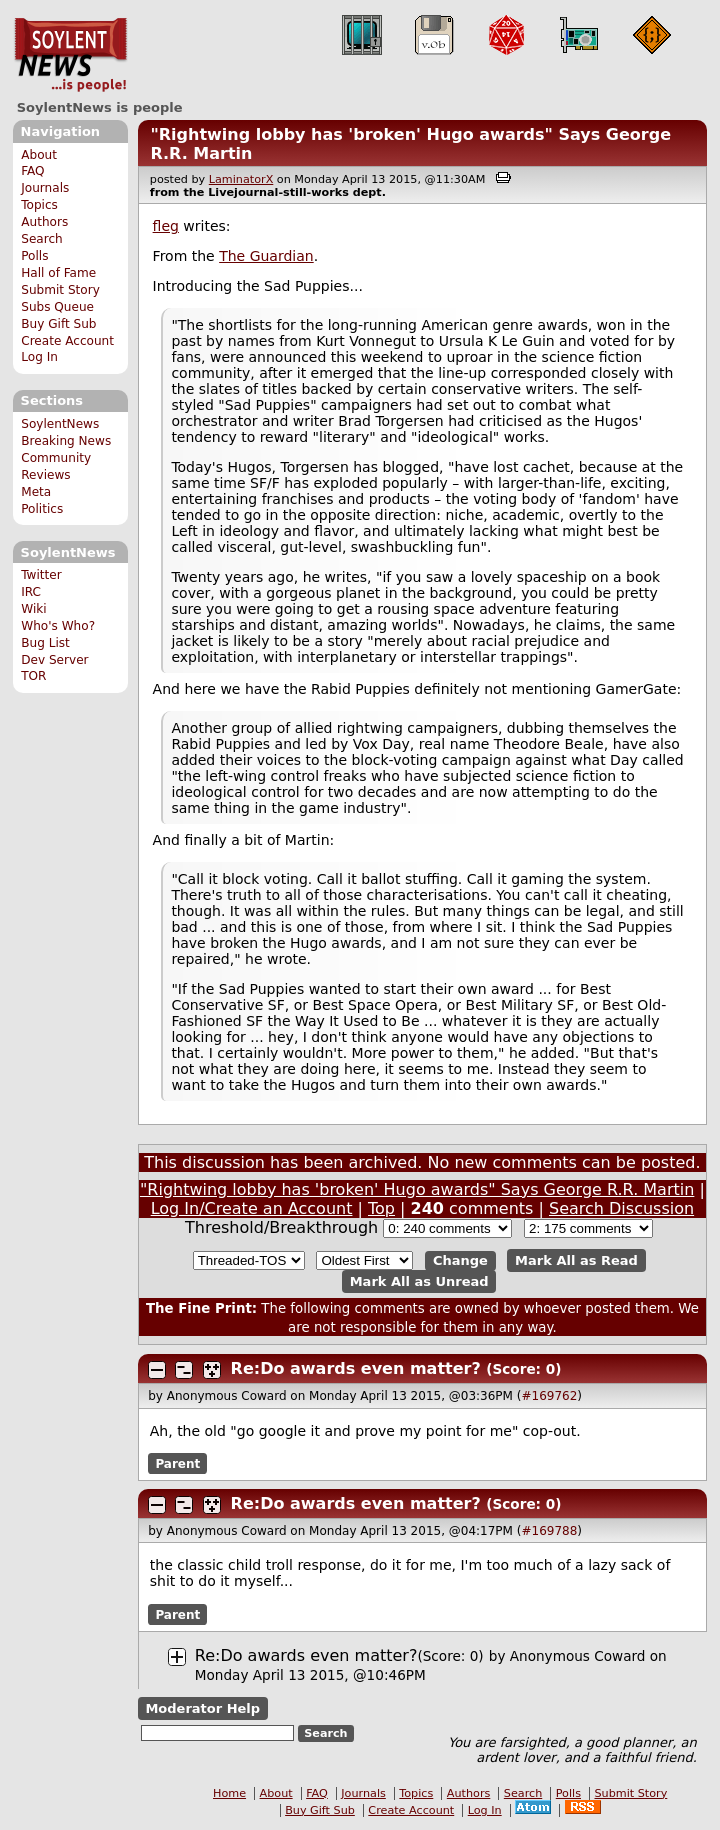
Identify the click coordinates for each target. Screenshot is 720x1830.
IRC (31, 592)
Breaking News (66, 441)
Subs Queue (57, 307)
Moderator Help (202, 1708)
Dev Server (54, 660)
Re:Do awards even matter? (356, 1368)
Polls (34, 256)
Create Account (67, 341)
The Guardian (266, 256)
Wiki (33, 609)
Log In (39, 357)
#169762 (549, 1396)
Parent (177, 1464)
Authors (44, 222)
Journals (45, 188)
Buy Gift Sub (58, 324)
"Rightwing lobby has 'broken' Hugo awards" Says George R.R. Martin (417, 1189)
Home (229, 1793)
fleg (166, 226)
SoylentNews (70, 55)
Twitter (41, 575)
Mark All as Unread (419, 1281)
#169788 (549, 1531)
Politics (42, 509)
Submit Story (60, 290)
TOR (33, 676)
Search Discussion (621, 1208)
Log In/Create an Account (252, 1208)
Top (381, 1208)
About (39, 155)
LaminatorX (241, 179)
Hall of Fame (58, 273)
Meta (36, 492)
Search (42, 239)
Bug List (45, 643)
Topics (39, 205)
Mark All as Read (576, 1260)
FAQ (32, 171)
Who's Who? (58, 626)
